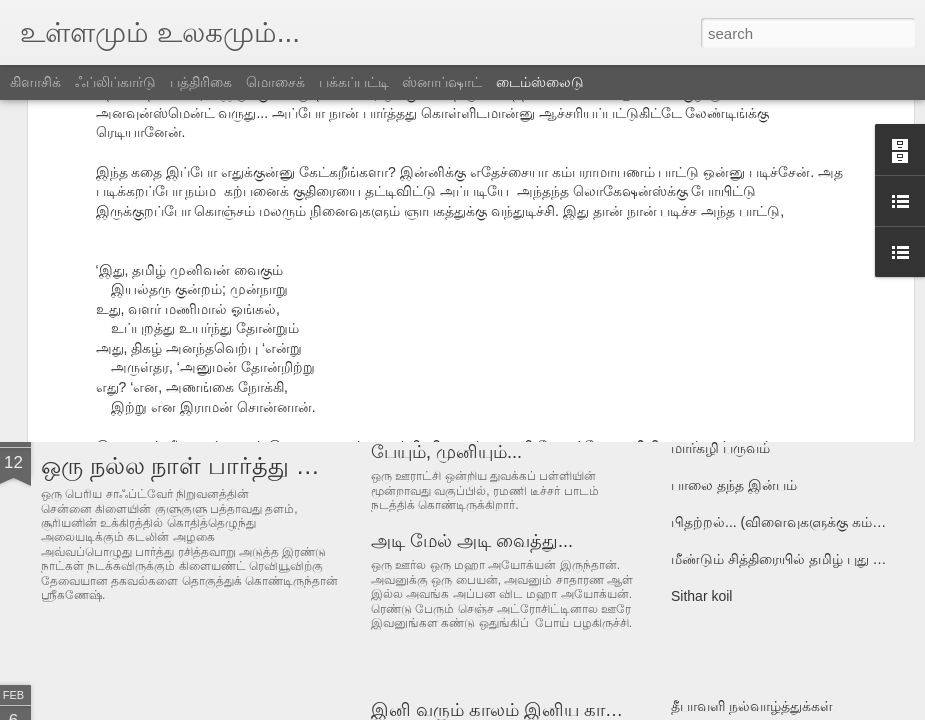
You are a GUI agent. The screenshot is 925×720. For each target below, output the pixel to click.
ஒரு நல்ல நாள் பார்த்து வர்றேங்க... (231, 465)
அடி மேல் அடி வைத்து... (472, 541)
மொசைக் (275, 82)
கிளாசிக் (35, 82)
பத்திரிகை (201, 82)
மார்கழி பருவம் (720, 448)
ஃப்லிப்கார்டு (115, 82)
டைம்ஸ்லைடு (540, 82)
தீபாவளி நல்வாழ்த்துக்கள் (752, 706)
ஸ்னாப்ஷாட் (442, 82)
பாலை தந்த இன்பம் (734, 485)
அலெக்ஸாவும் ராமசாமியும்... (490, 312)
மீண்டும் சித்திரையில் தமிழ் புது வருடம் (796, 559)
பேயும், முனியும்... (446, 452)
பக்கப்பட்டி (354, 82)
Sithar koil (701, 596)
